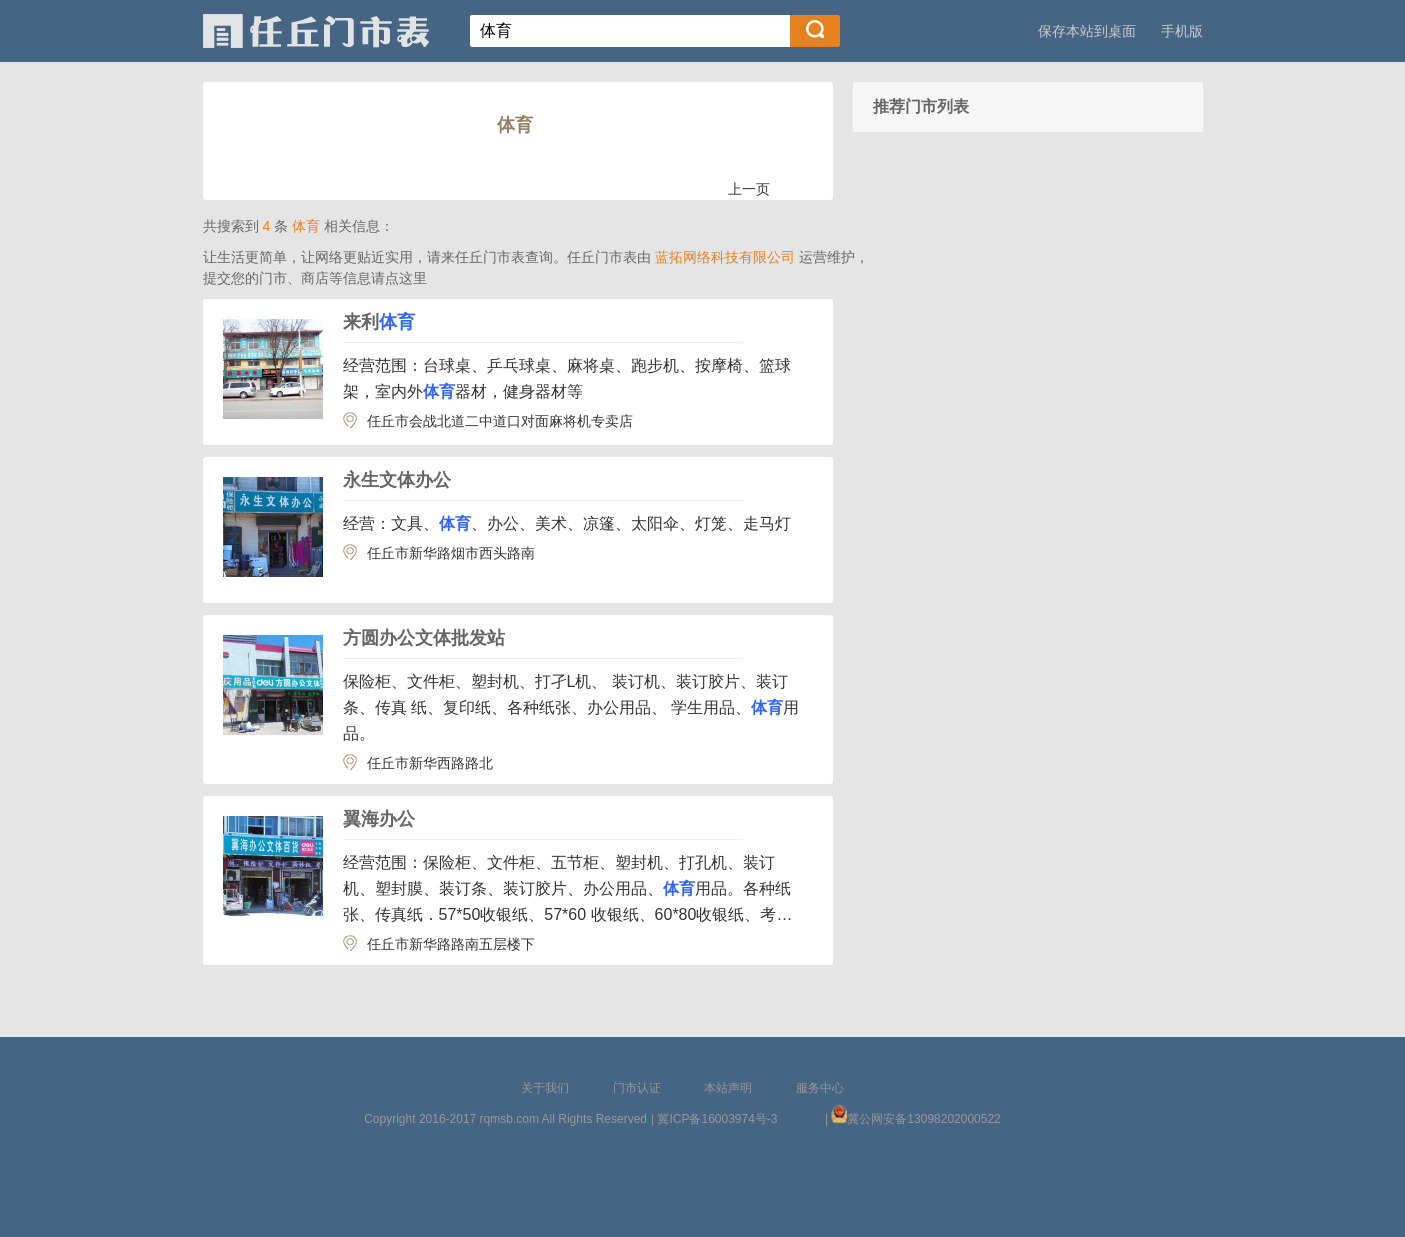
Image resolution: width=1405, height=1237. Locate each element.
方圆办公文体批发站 (424, 638)
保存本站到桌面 (1087, 31)
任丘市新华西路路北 (430, 763)
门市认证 (637, 1088)
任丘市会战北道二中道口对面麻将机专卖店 (500, 421)
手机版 (1182, 31)
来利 (379, 322)
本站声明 (728, 1088)
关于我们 (545, 1088)
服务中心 (820, 1088)
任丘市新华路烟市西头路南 (451, 553)
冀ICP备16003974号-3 (717, 1119)
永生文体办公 (397, 480)
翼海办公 (379, 819)
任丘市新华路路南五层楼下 (451, 944)
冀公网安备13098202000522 (923, 1119)
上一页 (749, 189)
